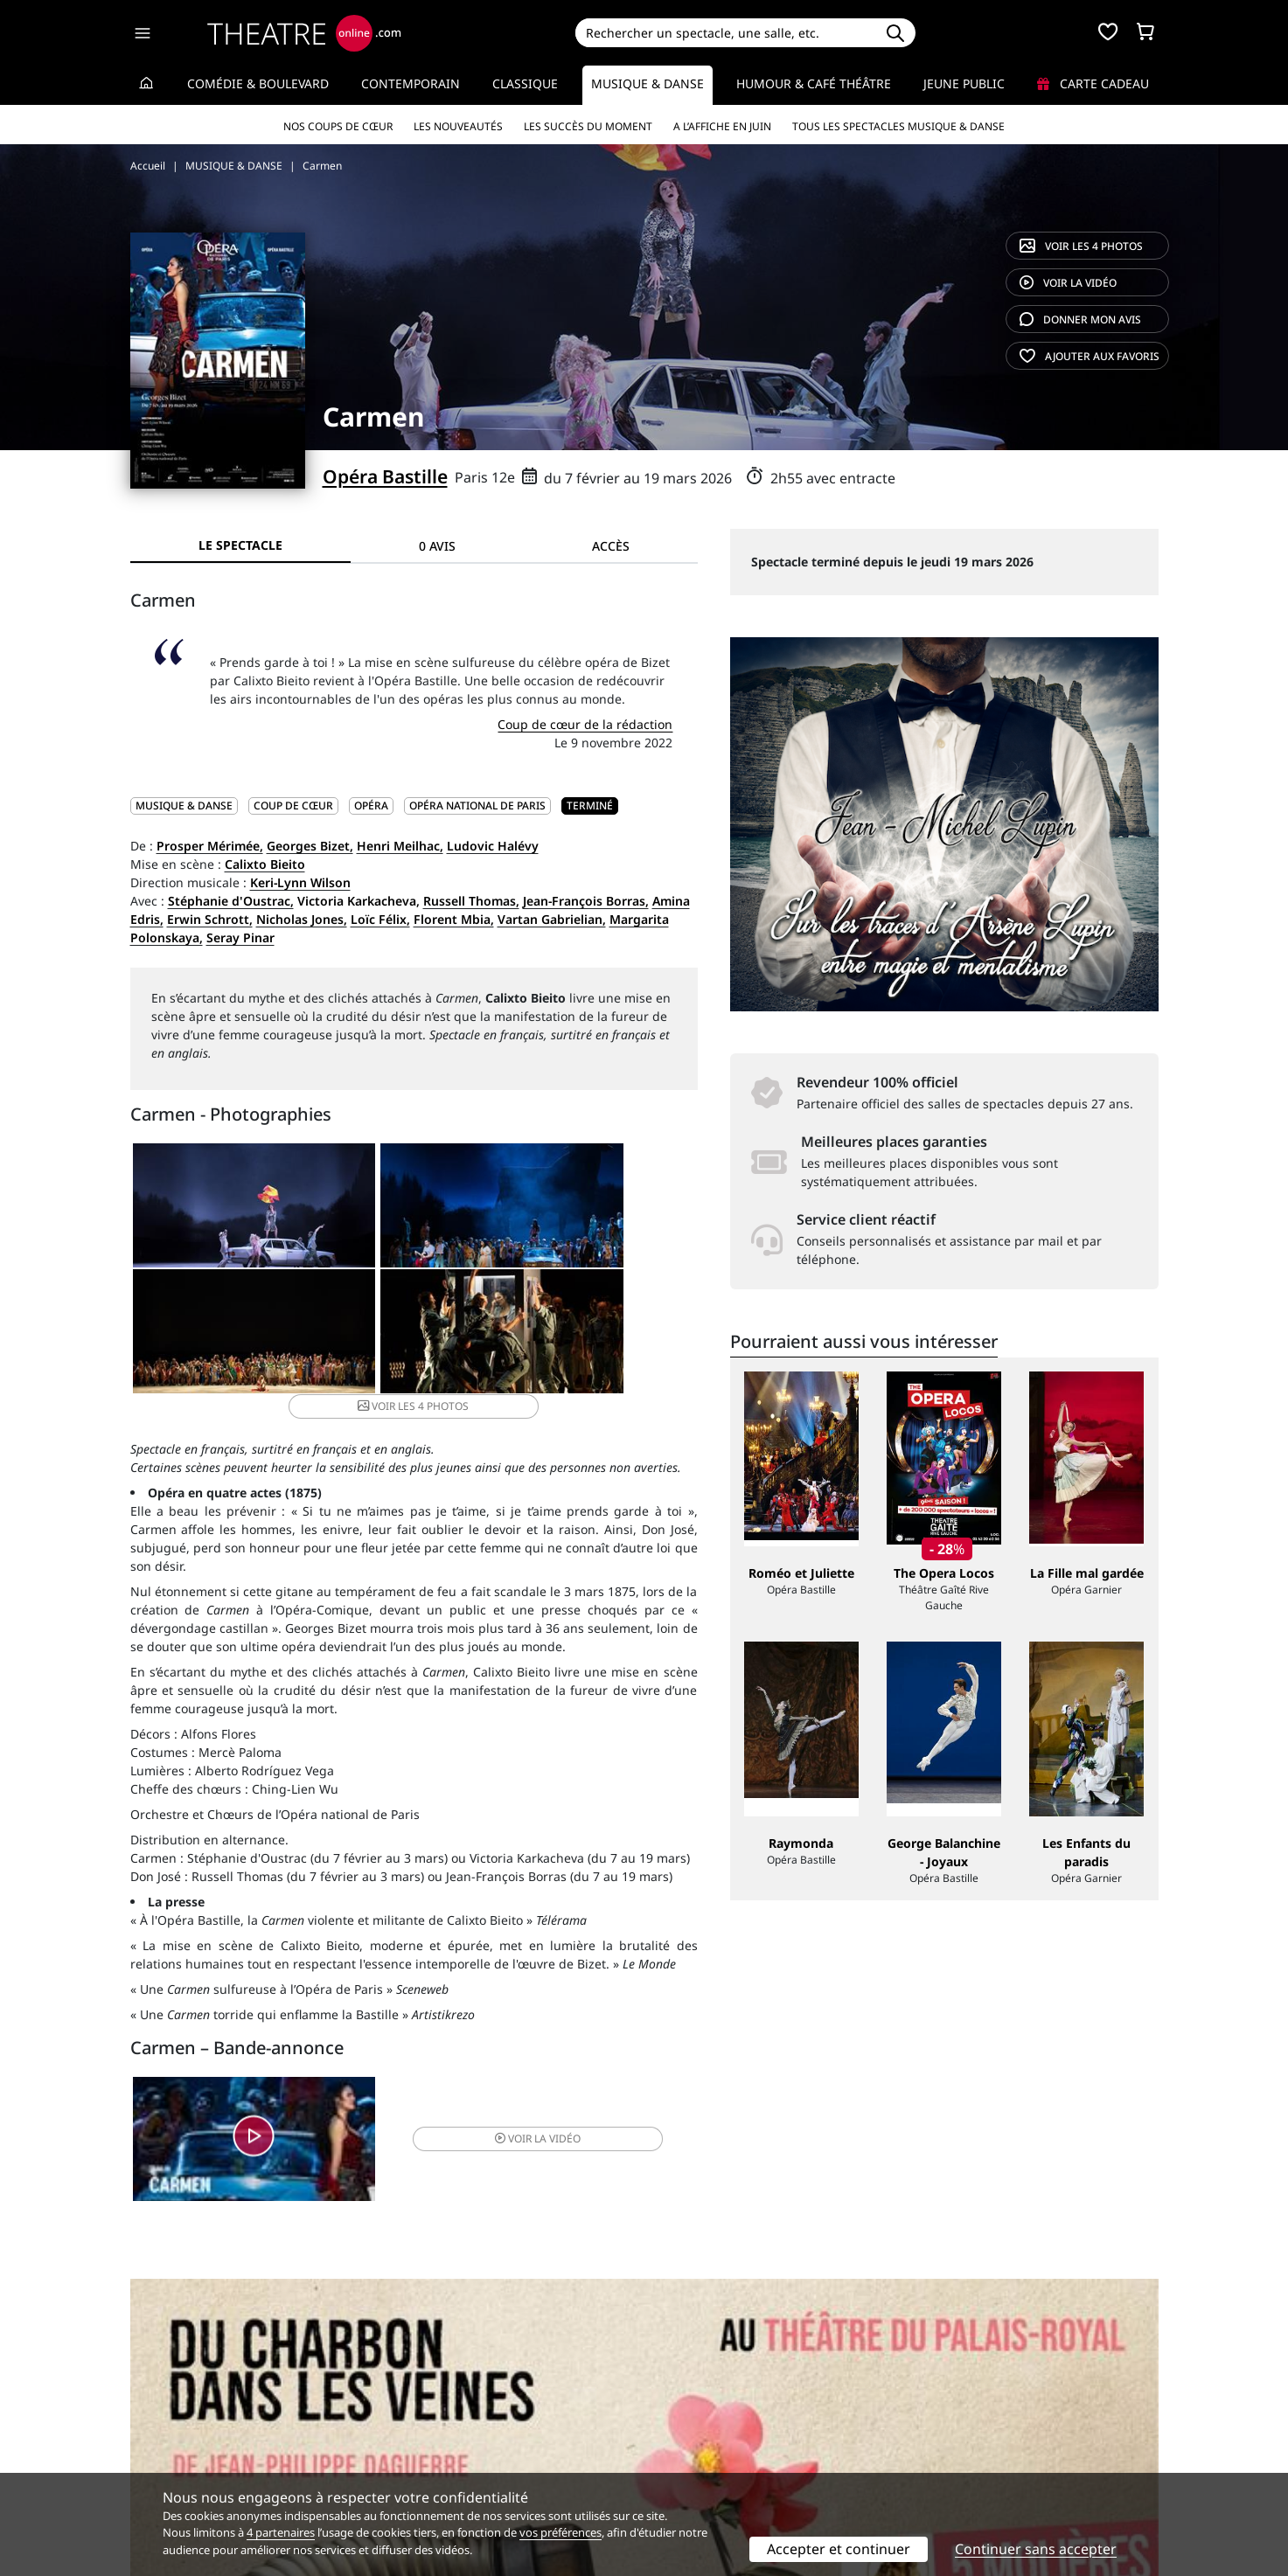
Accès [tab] (611, 546)
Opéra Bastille (385, 476)
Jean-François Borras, (586, 900)
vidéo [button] (507, 2131)
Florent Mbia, (454, 919)
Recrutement (168, 2430)
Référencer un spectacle (726, 2412)
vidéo (1068, 282)
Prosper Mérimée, (210, 845)
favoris (1089, 356)
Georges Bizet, (310, 845)
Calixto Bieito (265, 864)
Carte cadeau (1093, 83)
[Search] (725, 32)
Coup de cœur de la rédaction (585, 724)
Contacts (155, 2467)
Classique (525, 83)
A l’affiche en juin (722, 126)
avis (1080, 319)
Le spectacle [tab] (240, 545)
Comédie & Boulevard (258, 83)
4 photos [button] (507, 1341)
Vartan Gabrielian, (552, 919)
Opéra (371, 805)
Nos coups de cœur (338, 126)
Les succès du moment (588, 126)
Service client (431, 2412)
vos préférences (560, 2532)
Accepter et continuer (838, 2549)
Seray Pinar (240, 937)
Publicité (680, 2430)
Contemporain (410, 83)
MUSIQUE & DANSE (184, 805)
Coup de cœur (293, 805)
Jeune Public (964, 83)
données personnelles (500, 2449)
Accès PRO (685, 2449)
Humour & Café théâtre (813, 83)
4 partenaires (281, 2532)
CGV (404, 2449)
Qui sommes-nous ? (188, 2412)
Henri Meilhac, (400, 845)
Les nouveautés (458, 126)
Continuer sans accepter (1036, 2549)
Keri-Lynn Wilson (300, 882)
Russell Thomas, (471, 900)
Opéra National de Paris (477, 805)
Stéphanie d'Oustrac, (231, 900)
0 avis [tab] (437, 546)
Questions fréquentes (456, 2430)
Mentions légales (180, 2449)
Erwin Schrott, (210, 919)
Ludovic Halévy (493, 845)
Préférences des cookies (463, 2467)
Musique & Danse (647, 83)
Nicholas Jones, (301, 919)
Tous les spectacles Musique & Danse (898, 126)
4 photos (1081, 246)
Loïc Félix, (380, 919)
